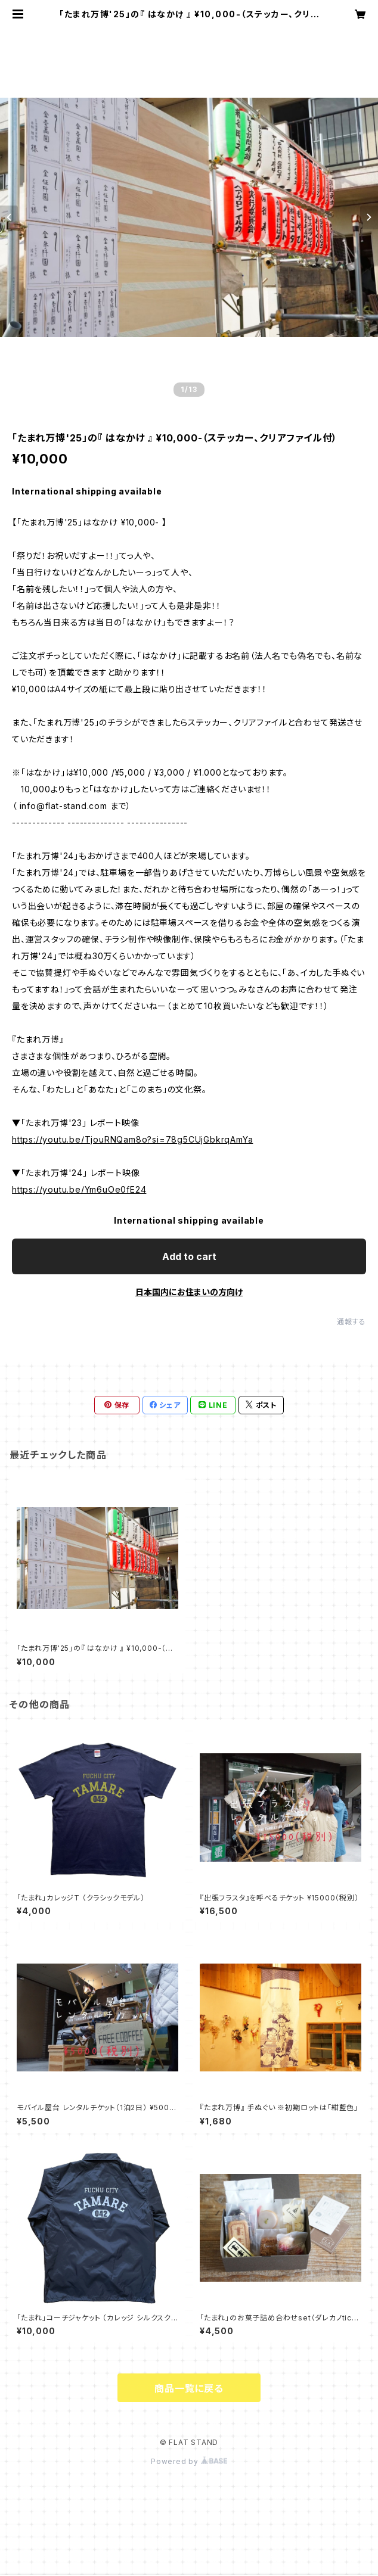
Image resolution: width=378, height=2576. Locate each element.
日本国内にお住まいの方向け (189, 1292)
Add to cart (189, 1256)
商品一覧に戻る (189, 2388)
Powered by (189, 2461)
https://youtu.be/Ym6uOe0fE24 (79, 1189)
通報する (351, 1321)
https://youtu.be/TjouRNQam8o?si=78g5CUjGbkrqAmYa (132, 1139)
